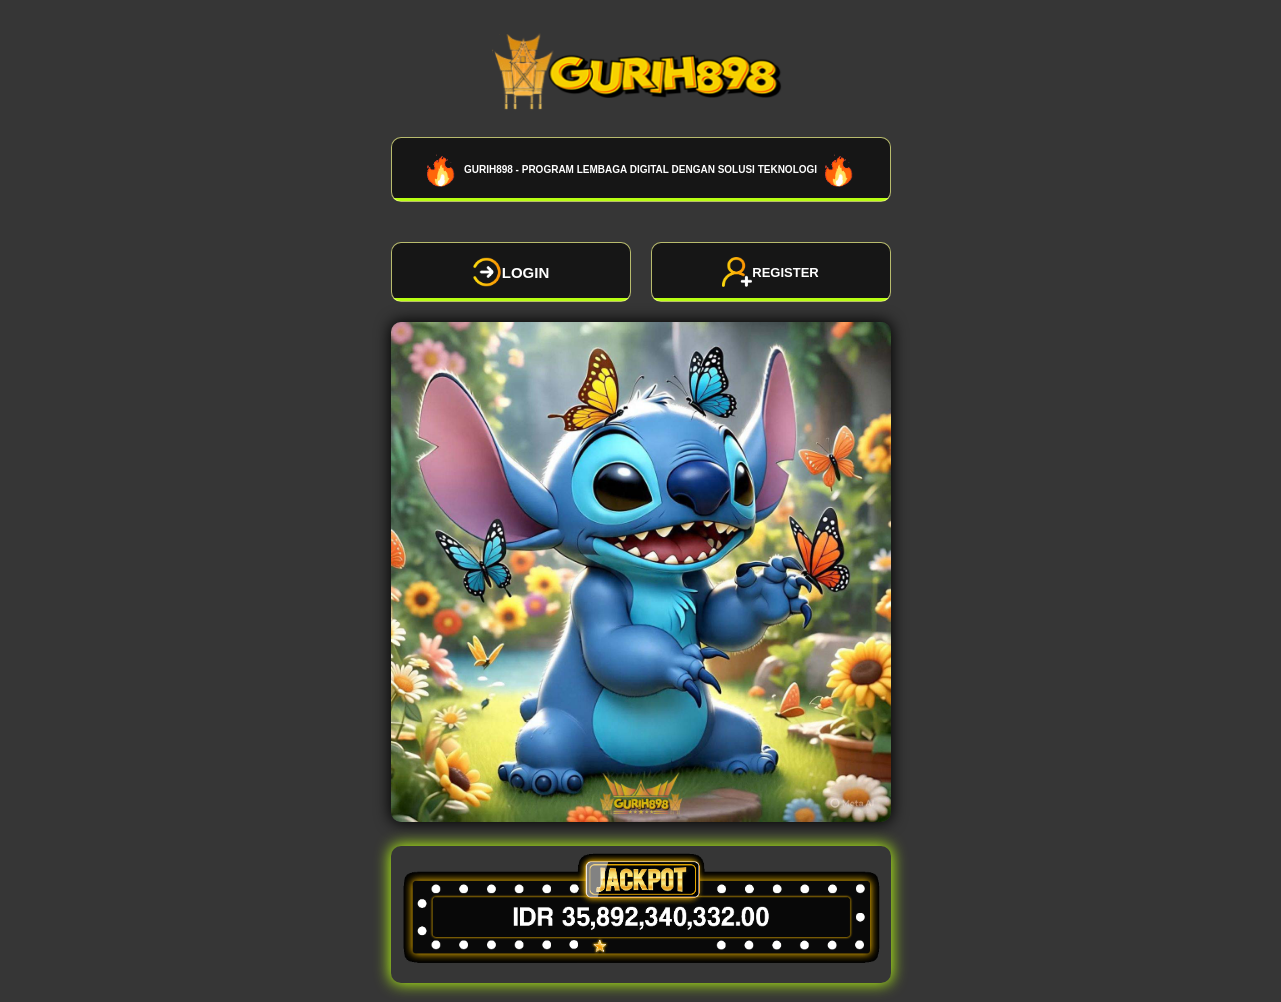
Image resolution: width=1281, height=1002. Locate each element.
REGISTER (770, 272)
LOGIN (511, 272)
